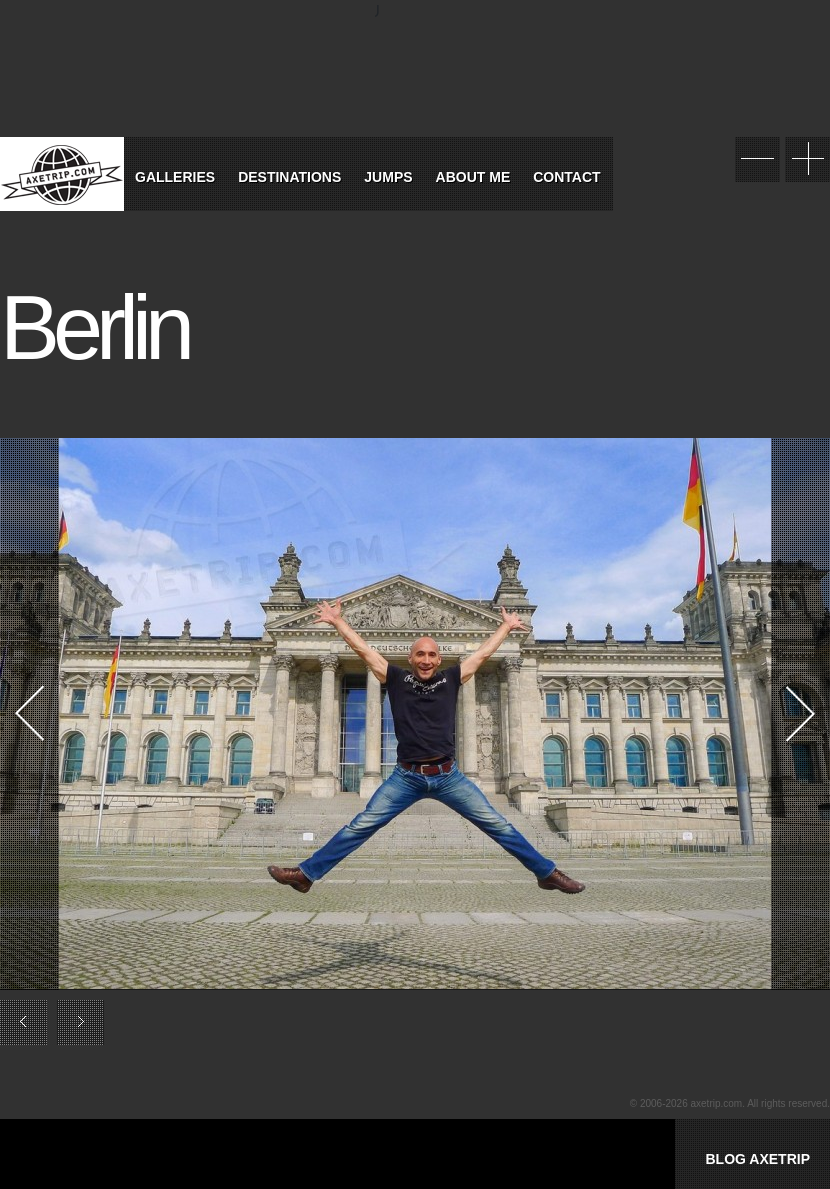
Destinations (289, 177)
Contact (566, 177)
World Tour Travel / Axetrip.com (62, 174)
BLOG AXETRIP (757, 1159)
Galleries (175, 177)
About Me (473, 177)
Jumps (388, 177)
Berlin (94, 328)
